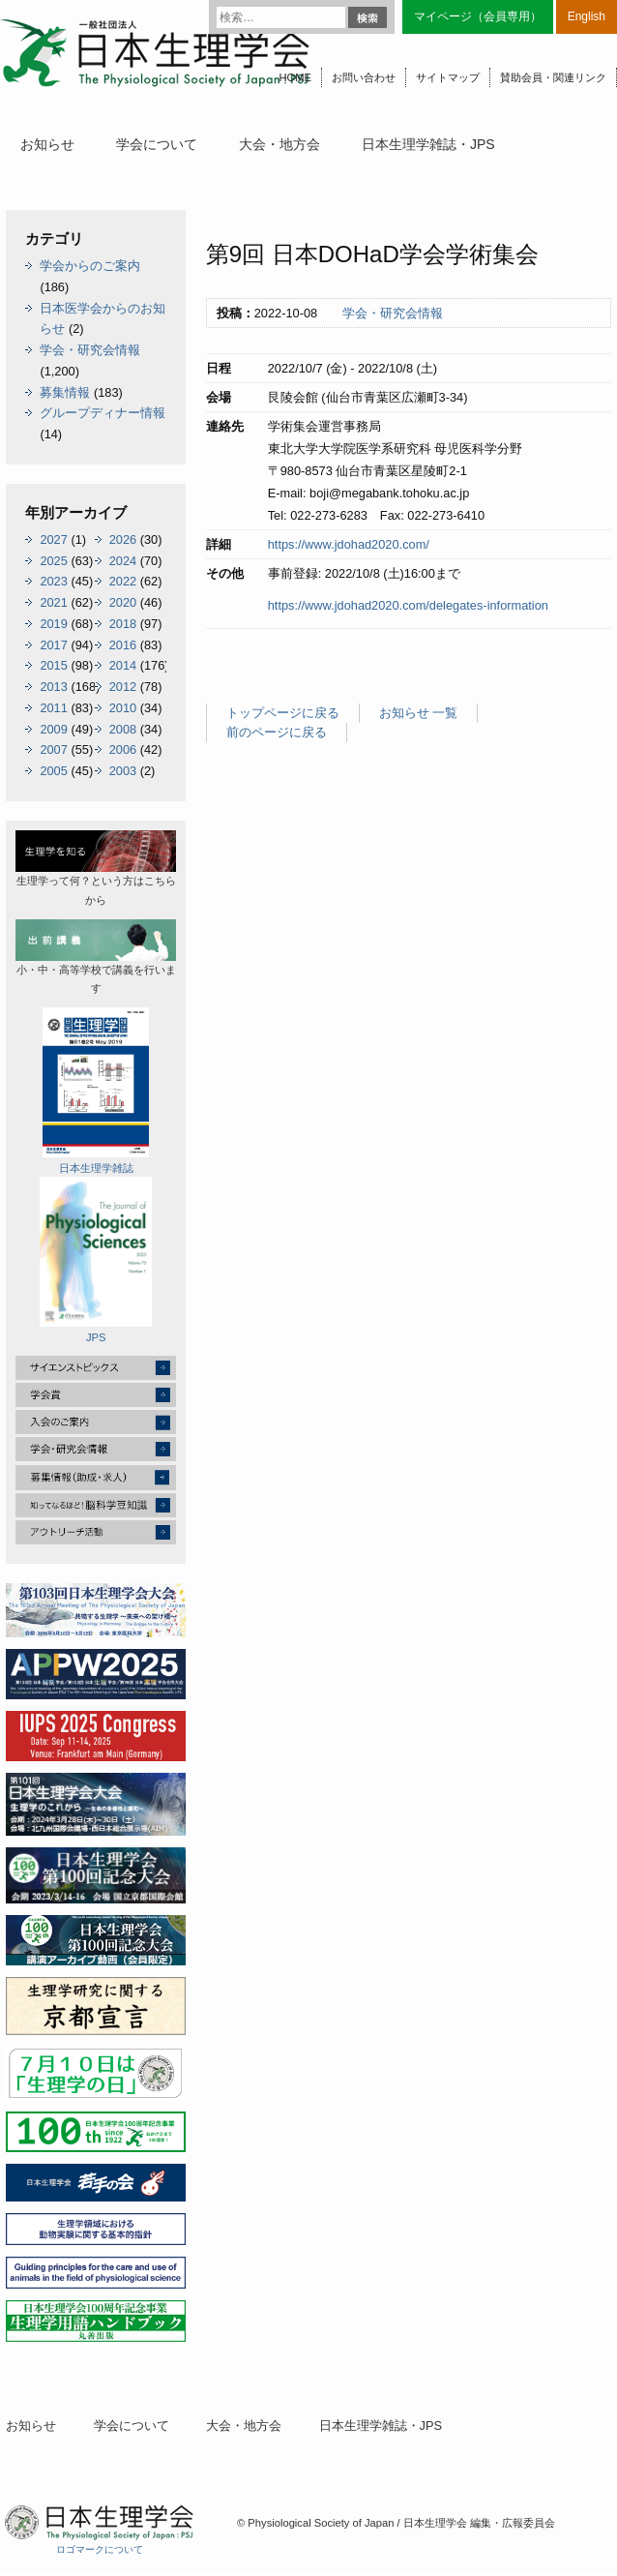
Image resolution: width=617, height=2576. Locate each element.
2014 (122, 665)
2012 (122, 686)
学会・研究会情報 (392, 313)
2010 (122, 708)
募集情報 (65, 392)
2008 (122, 729)
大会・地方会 (279, 144)
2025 (53, 561)
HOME (295, 77)
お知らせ (47, 144)
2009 (53, 729)
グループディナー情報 (102, 412)
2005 (53, 771)
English (586, 16)
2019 (53, 623)
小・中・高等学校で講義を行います (95, 957)
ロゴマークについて (99, 2549)
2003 (122, 771)
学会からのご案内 (90, 265)
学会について (156, 144)
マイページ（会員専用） (478, 16)
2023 (53, 581)
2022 (122, 581)
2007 (53, 749)
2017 (53, 645)
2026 (122, 539)
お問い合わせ (364, 77)
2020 (122, 602)
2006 (122, 749)
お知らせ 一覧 (418, 712)
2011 (53, 708)
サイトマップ (448, 77)
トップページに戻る (282, 712)
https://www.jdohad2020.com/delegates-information (408, 605)
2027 (53, 539)
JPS (96, 1260)
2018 (122, 623)
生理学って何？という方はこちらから (95, 868)
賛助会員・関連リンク (553, 77)
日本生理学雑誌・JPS (428, 144)
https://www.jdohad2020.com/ (348, 544)
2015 (53, 665)
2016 (122, 645)
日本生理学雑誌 (96, 1090)
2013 (53, 686)
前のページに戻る (276, 732)
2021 (53, 602)
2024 (122, 561)
